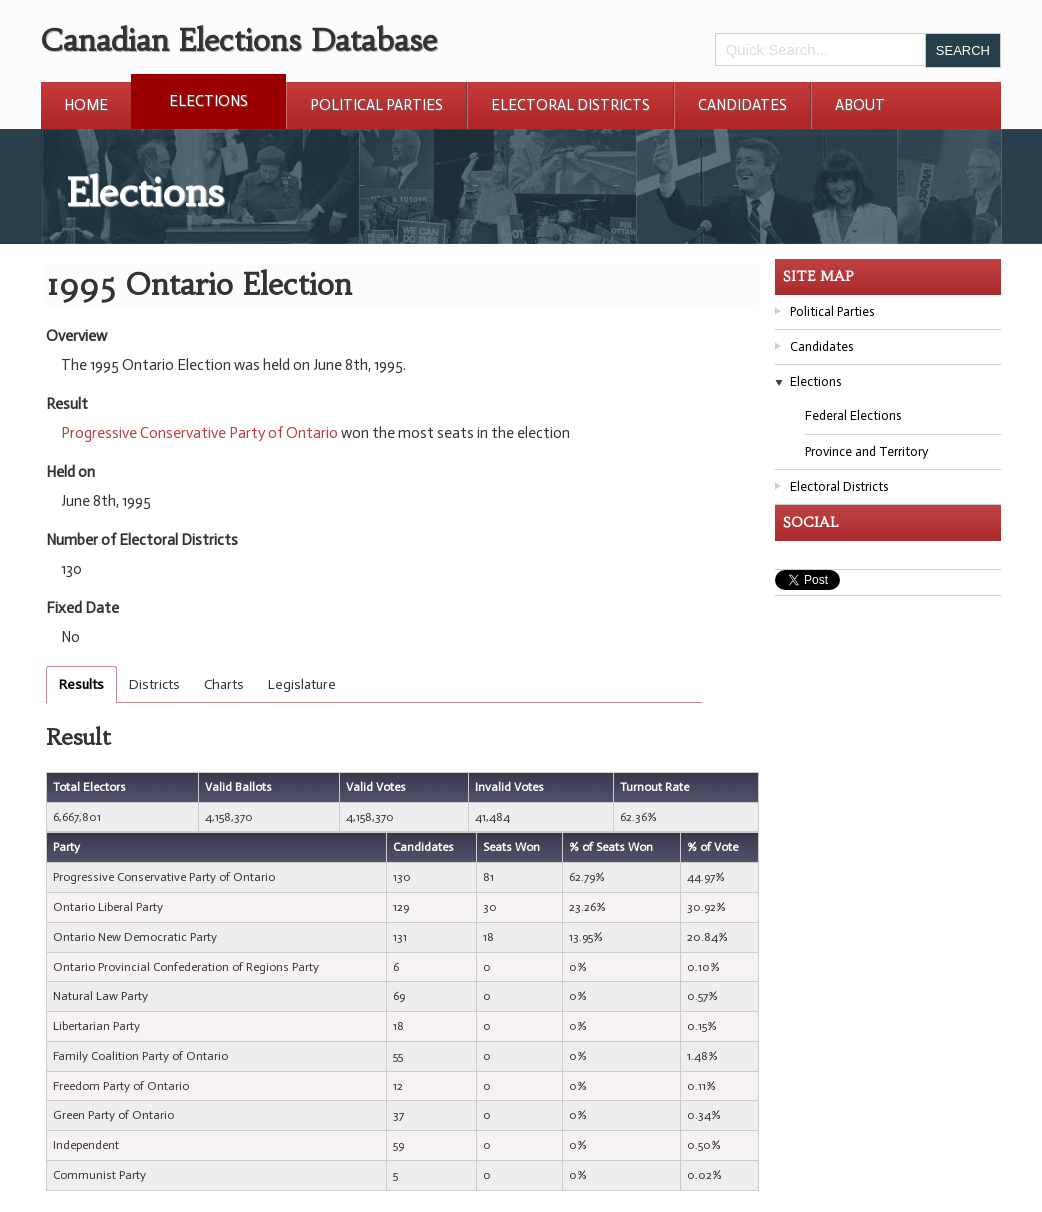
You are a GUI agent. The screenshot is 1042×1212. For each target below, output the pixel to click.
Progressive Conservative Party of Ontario (199, 433)
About (860, 105)
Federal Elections (853, 415)
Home (86, 105)
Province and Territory (866, 451)
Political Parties (376, 105)
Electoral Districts (570, 105)
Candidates (742, 105)
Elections (208, 101)
